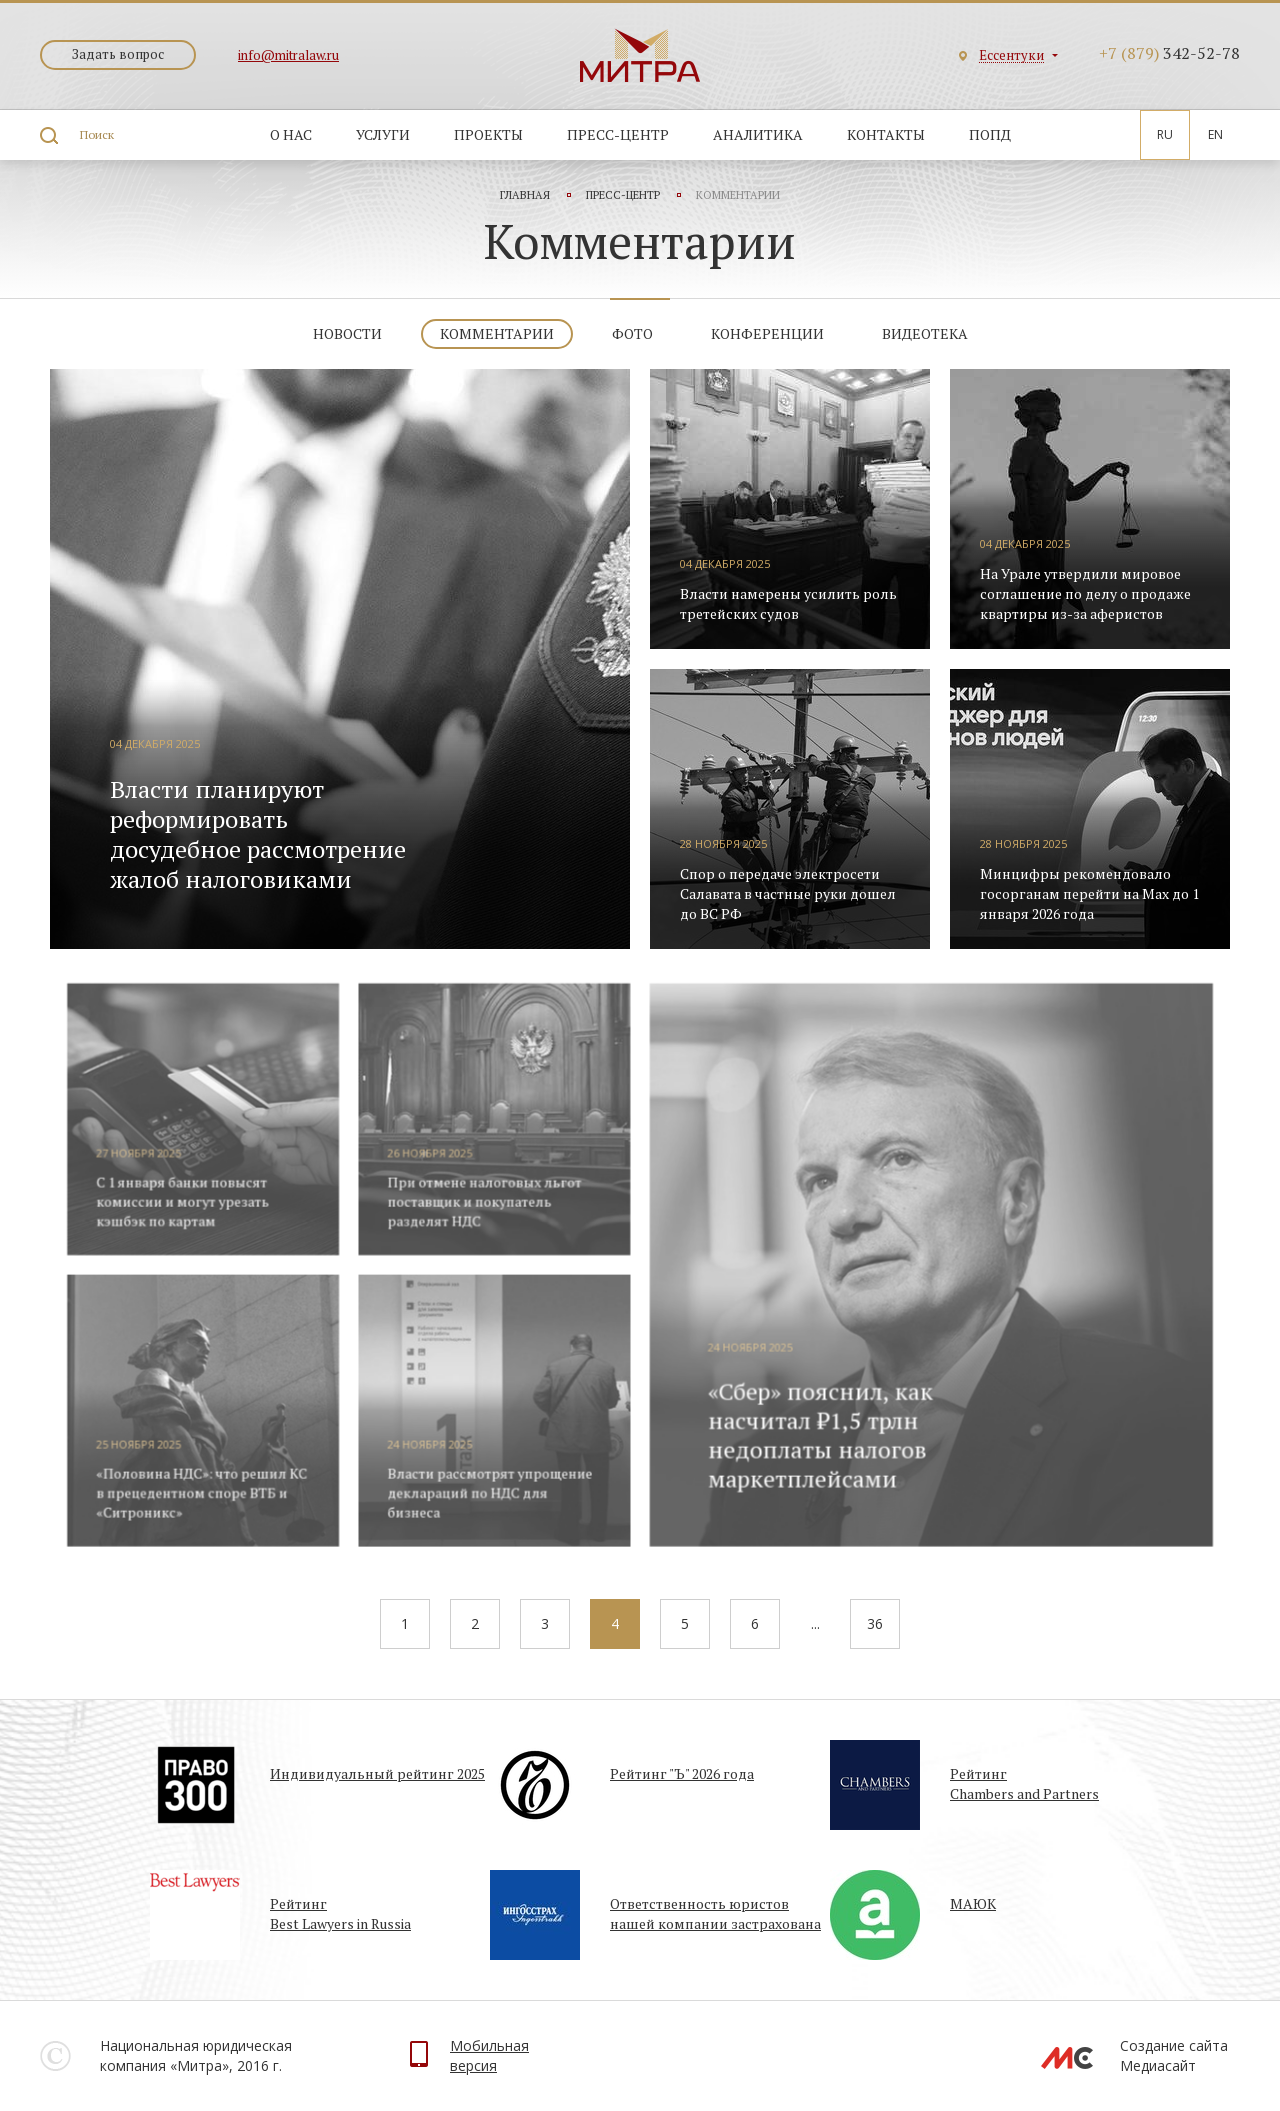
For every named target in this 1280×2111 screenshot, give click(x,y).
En (1215, 134)
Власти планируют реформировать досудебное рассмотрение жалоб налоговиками (258, 834)
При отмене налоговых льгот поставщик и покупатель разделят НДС (493, 1214)
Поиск (97, 134)
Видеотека (925, 333)
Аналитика (758, 134)
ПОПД (990, 134)
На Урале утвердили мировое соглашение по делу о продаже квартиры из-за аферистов (1085, 593)
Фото (632, 333)
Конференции (767, 333)
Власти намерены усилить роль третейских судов (788, 603)
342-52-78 (1169, 53)
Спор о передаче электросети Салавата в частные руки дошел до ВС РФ (788, 893)
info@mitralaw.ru (288, 55)
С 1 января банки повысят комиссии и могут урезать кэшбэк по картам (206, 1214)
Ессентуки (1011, 55)
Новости (347, 333)
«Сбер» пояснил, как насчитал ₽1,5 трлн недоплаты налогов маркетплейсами (811, 1436)
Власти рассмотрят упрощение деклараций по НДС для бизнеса (498, 1491)
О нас (291, 134)
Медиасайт (1158, 2065)
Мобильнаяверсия (489, 2055)
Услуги (383, 134)
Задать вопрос (118, 54)
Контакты (886, 134)
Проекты (488, 134)
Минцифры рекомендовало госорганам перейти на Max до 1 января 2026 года (1089, 893)
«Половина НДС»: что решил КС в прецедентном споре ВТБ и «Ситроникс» (224, 1491)
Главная (525, 195)
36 (875, 1623)
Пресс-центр (618, 134)
